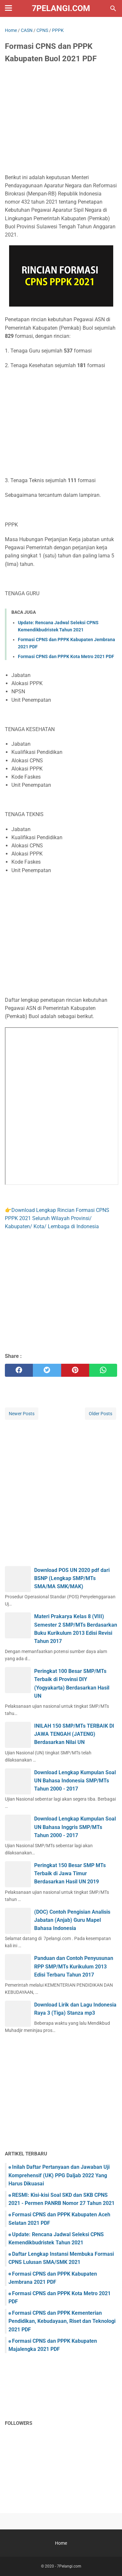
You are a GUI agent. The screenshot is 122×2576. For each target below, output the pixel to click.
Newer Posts (21, 1413)
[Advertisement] (61, 120)
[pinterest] (75, 1370)
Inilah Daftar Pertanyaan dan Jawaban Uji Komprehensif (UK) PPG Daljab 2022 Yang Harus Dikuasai (59, 2175)
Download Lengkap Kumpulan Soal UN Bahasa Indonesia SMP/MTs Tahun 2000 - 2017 (75, 1780)
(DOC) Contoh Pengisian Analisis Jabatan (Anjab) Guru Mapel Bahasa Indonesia (72, 1920)
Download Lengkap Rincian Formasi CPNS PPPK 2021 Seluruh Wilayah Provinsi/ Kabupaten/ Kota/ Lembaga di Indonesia (57, 1218)
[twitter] (47, 1370)
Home (61, 2543)
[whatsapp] (103, 1370)
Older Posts (100, 1413)
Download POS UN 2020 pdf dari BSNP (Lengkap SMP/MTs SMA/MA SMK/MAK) (72, 1578)
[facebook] (19, 1370)
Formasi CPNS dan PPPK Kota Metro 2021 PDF (66, 656)
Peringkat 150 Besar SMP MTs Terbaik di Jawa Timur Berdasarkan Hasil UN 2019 (70, 1873)
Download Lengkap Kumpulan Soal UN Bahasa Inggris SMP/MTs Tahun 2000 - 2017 (75, 1827)
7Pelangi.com (61, 8)
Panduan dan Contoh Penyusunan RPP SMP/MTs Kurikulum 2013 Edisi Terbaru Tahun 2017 (73, 1966)
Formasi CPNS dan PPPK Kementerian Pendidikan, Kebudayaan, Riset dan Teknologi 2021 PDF (61, 2321)
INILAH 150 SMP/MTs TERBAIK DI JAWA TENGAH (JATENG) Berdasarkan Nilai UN (74, 1734)
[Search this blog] (113, 8)
